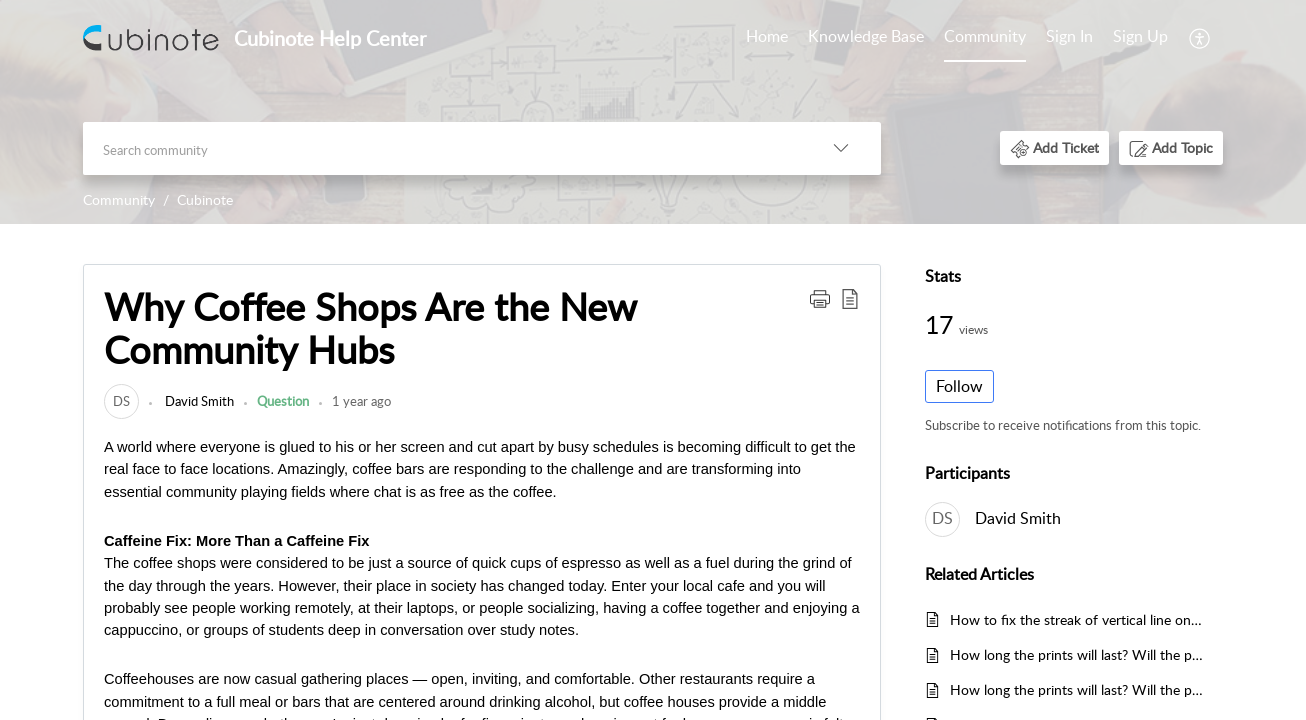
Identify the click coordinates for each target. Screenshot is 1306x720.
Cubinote (205, 199)
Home (767, 36)
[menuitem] (767, 38)
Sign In (1069, 36)
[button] (1200, 38)
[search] (442, 148)
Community (985, 36)
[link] (121, 401)
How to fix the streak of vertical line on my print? (1076, 619)
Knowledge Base (866, 36)
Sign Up (1140, 36)
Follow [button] (959, 386)
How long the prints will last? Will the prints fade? (1076, 654)
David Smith (198, 401)
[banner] (653, 112)
